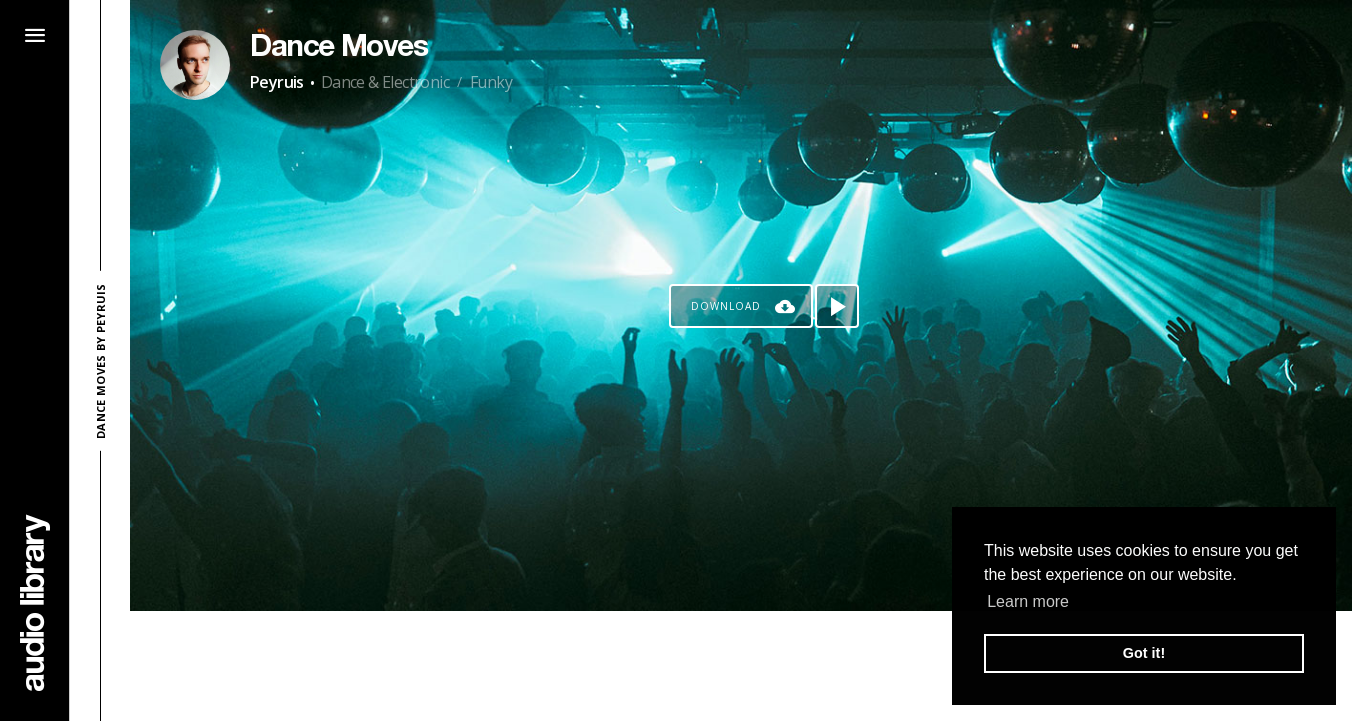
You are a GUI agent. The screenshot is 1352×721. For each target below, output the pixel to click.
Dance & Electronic (385, 82)
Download (726, 306)
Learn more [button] (1028, 601)
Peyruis (277, 82)
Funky (491, 82)
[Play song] (837, 306)
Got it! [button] (1144, 653)
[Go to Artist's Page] (195, 65)
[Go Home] (35, 602)
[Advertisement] (741, 666)
